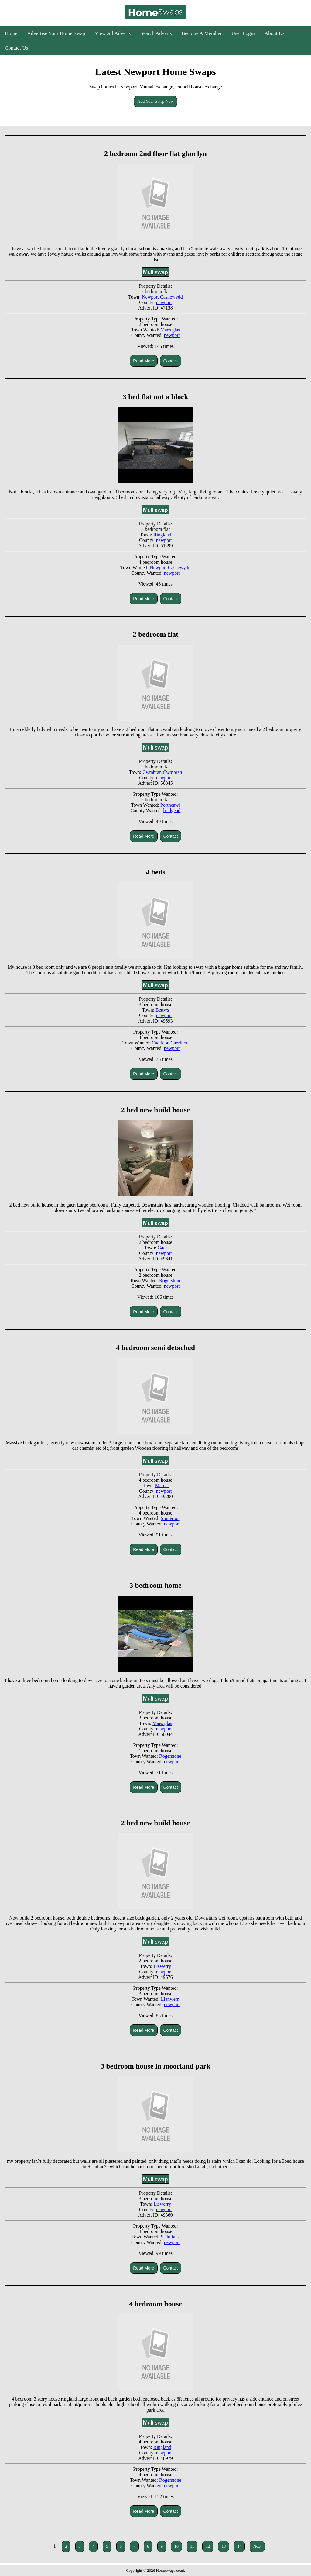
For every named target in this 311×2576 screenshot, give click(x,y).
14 (239, 2546)
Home (11, 33)
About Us (275, 33)
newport (164, 302)
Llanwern (170, 1999)
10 (176, 2546)
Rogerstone (170, 1280)
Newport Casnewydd (162, 296)
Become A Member (202, 33)
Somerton (170, 1518)
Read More (143, 360)
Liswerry (162, 1966)
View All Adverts (113, 33)
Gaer (162, 1247)
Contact (170, 360)
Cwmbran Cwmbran (162, 772)
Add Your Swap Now (155, 101)
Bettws (162, 1010)
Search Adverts (156, 33)
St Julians (170, 2236)
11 (192, 2546)
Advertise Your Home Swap (56, 33)
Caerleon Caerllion (170, 1042)
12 (208, 2546)
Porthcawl (170, 805)
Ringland (162, 534)
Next (257, 2546)
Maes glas (170, 329)
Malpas (162, 1485)
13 (223, 2546)
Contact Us (16, 48)
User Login (243, 33)
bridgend (171, 810)
